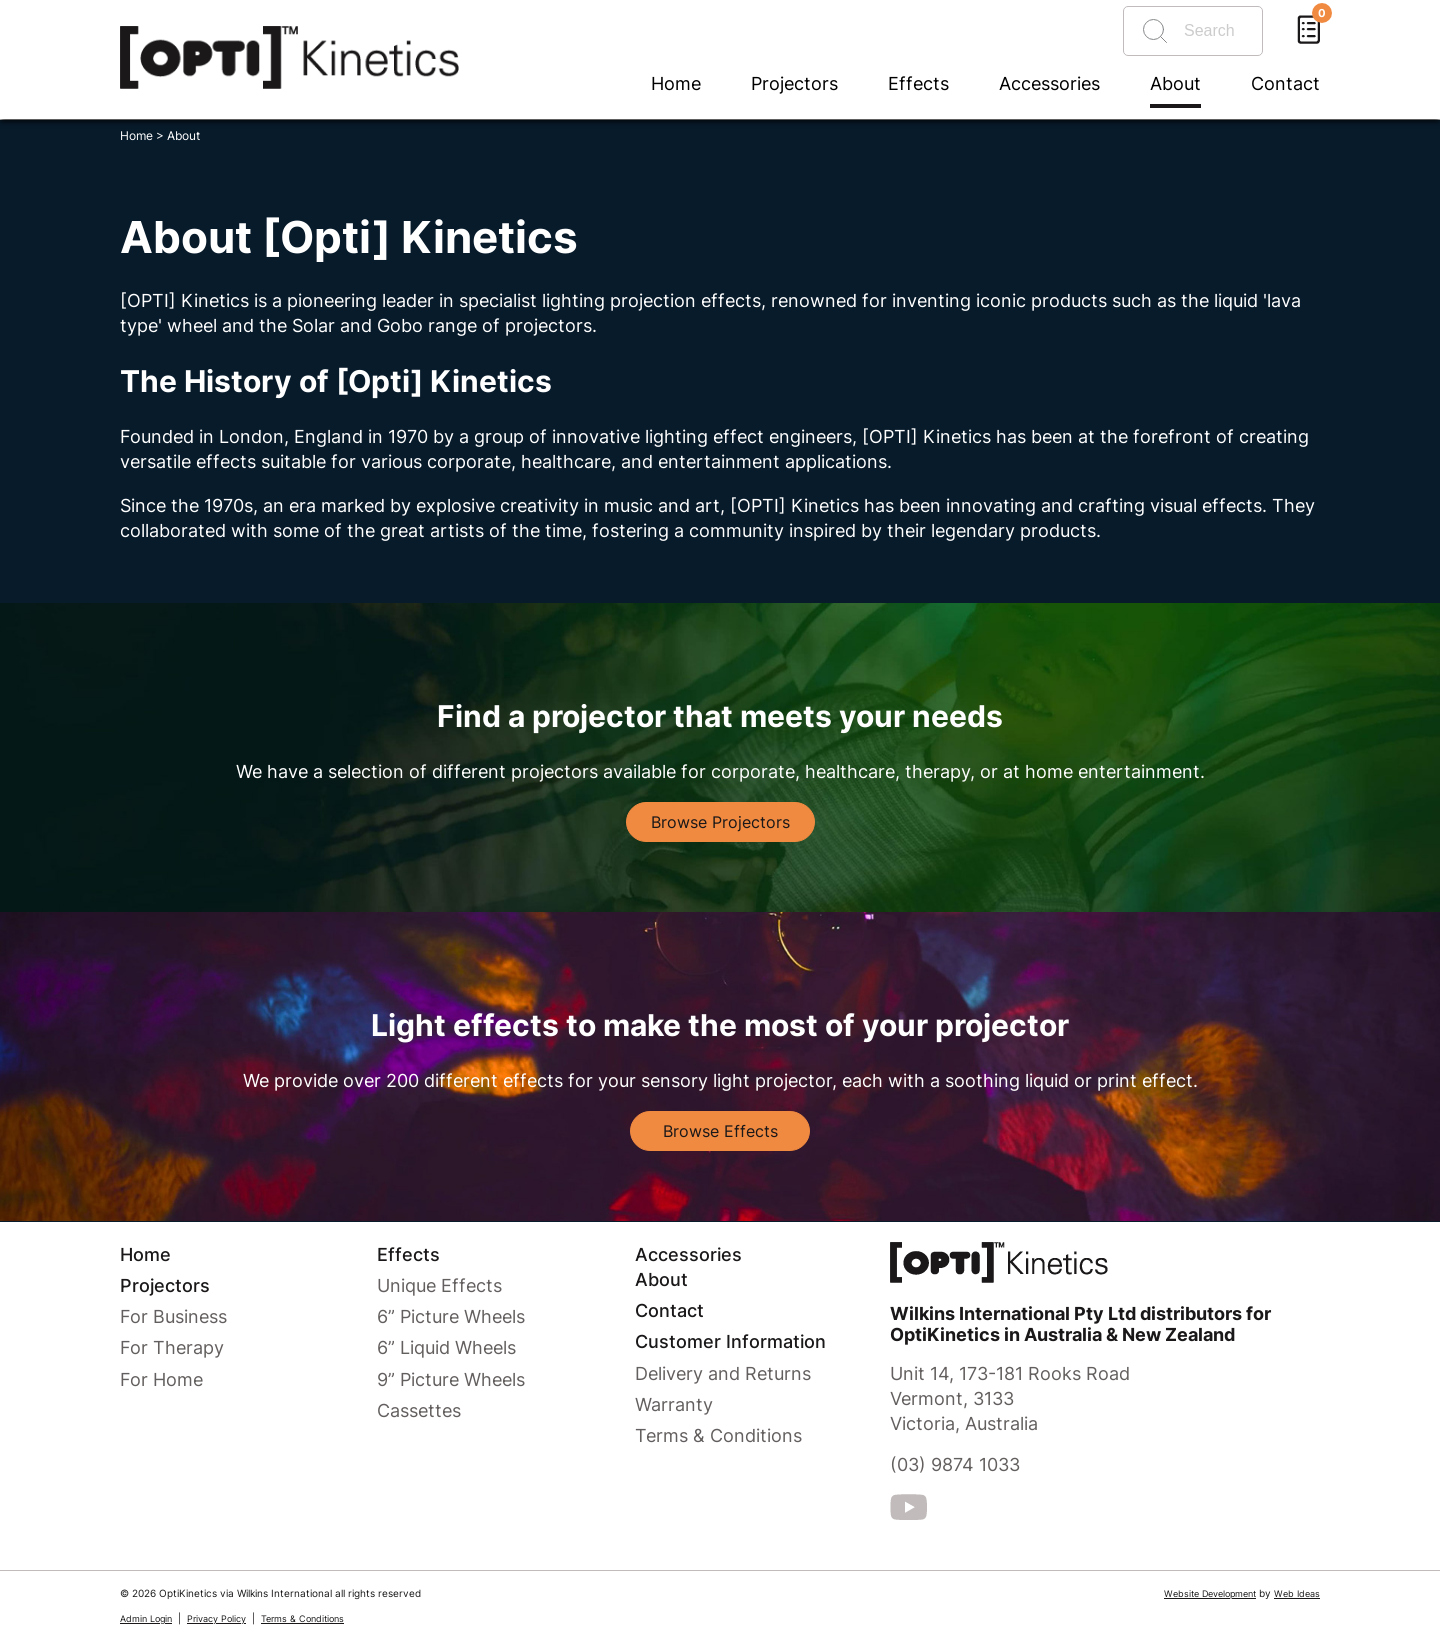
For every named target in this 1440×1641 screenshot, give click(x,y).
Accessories (1049, 83)
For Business (173, 1316)
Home (676, 83)
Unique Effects (439, 1285)
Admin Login (146, 1618)
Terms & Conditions (718, 1435)
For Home (161, 1379)
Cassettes (419, 1410)
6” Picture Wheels (451, 1316)
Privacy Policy (216, 1618)
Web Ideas (1297, 1593)
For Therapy (172, 1347)
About (1175, 83)
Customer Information (730, 1341)
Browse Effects (720, 1131)
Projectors (794, 83)
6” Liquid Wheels (446, 1347)
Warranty (674, 1404)
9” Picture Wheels (451, 1379)
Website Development (1210, 1593)
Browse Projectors (720, 822)
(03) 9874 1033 (955, 1464)
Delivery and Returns (723, 1373)
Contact (1285, 83)
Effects (918, 83)
